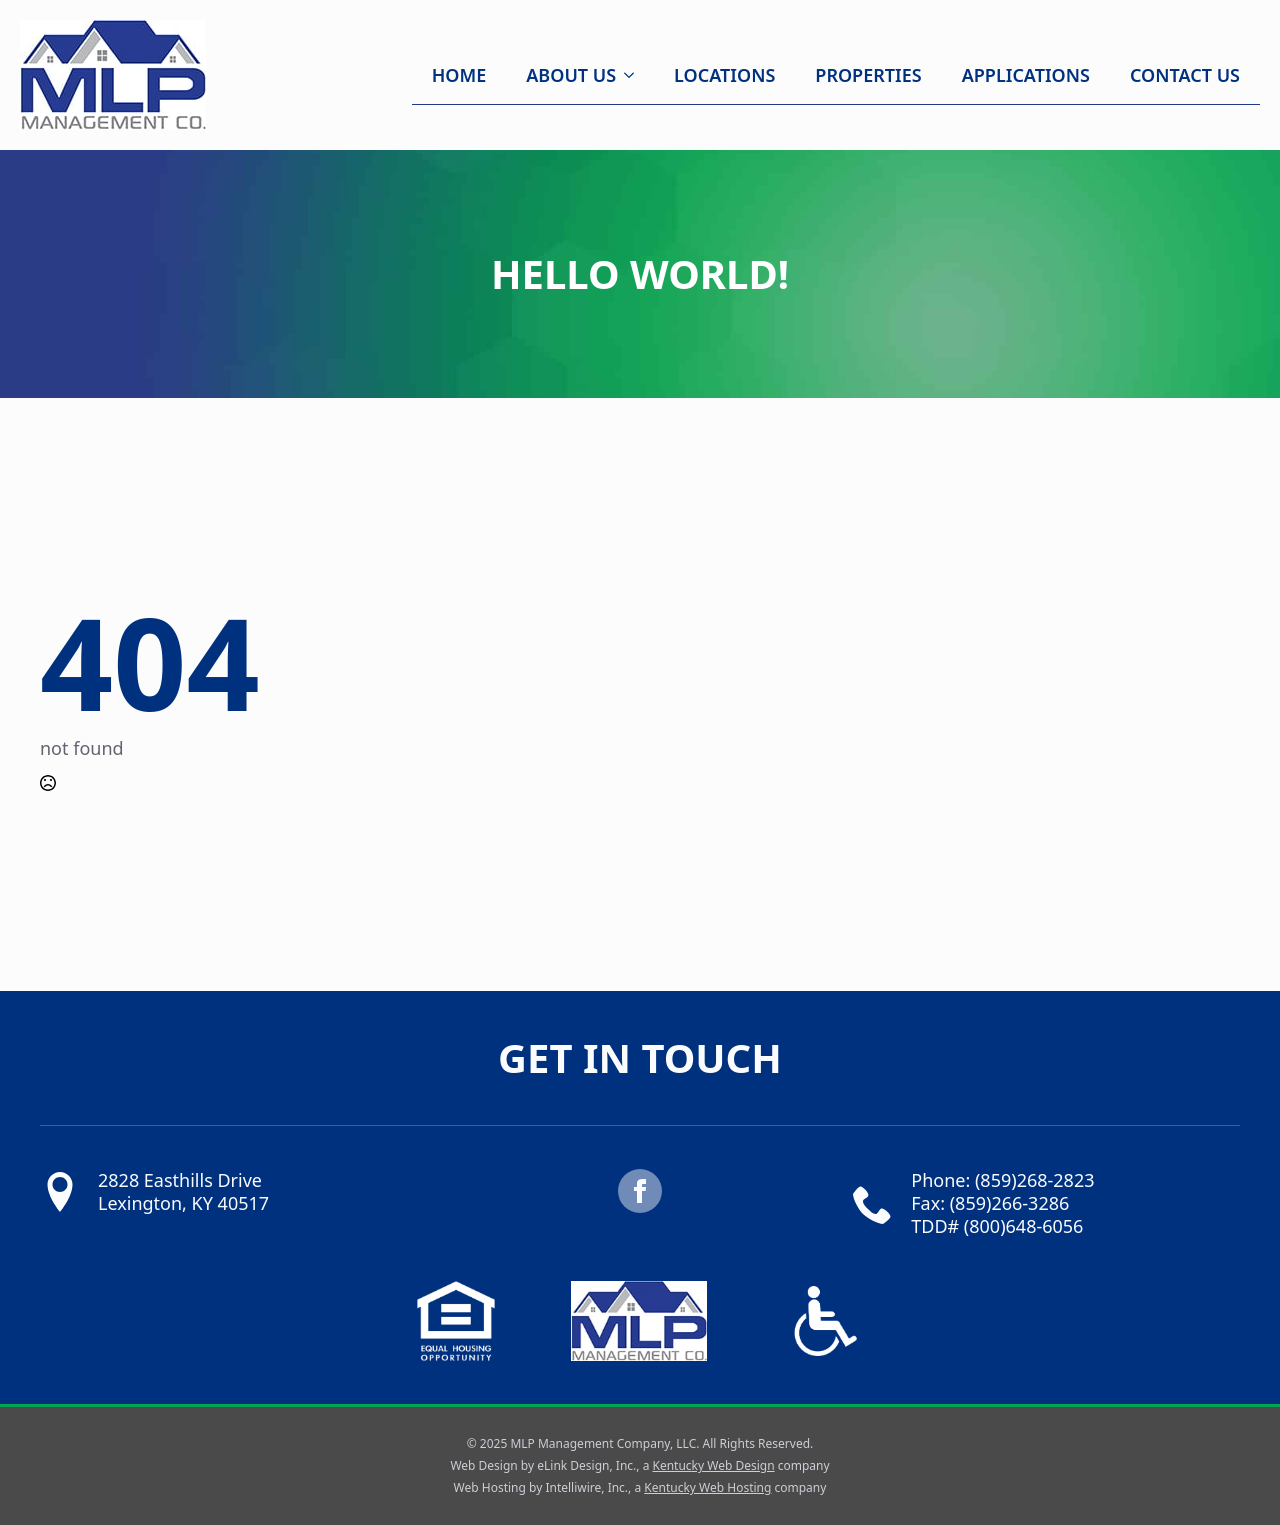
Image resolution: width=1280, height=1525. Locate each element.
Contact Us (1185, 75)
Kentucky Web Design (713, 1465)
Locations (724, 75)
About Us (571, 75)
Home (459, 75)
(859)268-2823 (1035, 1180)
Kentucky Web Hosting (707, 1487)
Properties (868, 75)
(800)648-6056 (1024, 1226)
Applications (1026, 75)
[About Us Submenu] (635, 75)
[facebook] (640, 1191)
